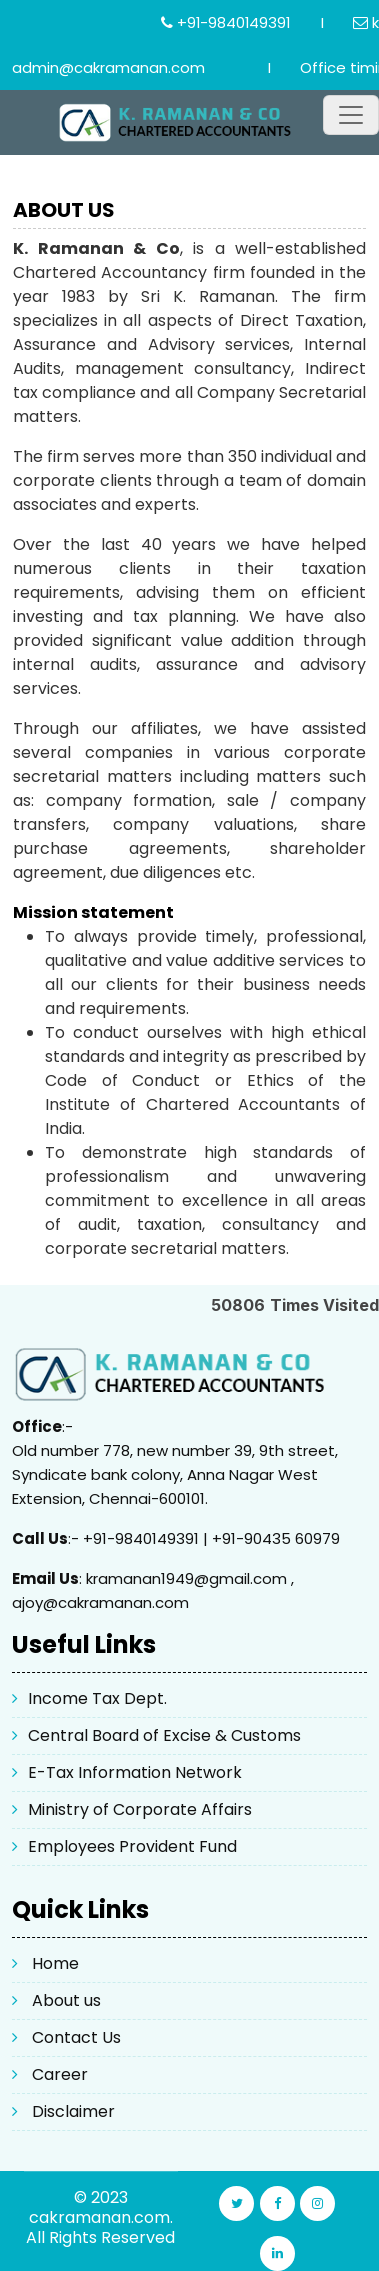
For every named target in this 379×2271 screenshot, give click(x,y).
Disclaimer (73, 2111)
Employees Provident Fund (132, 1846)
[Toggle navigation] (351, 115)
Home (55, 1963)
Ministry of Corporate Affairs (140, 1809)
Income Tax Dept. (97, 1698)
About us (66, 2000)
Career (60, 2074)
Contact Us (76, 2037)
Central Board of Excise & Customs (164, 1735)
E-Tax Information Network (135, 1772)
